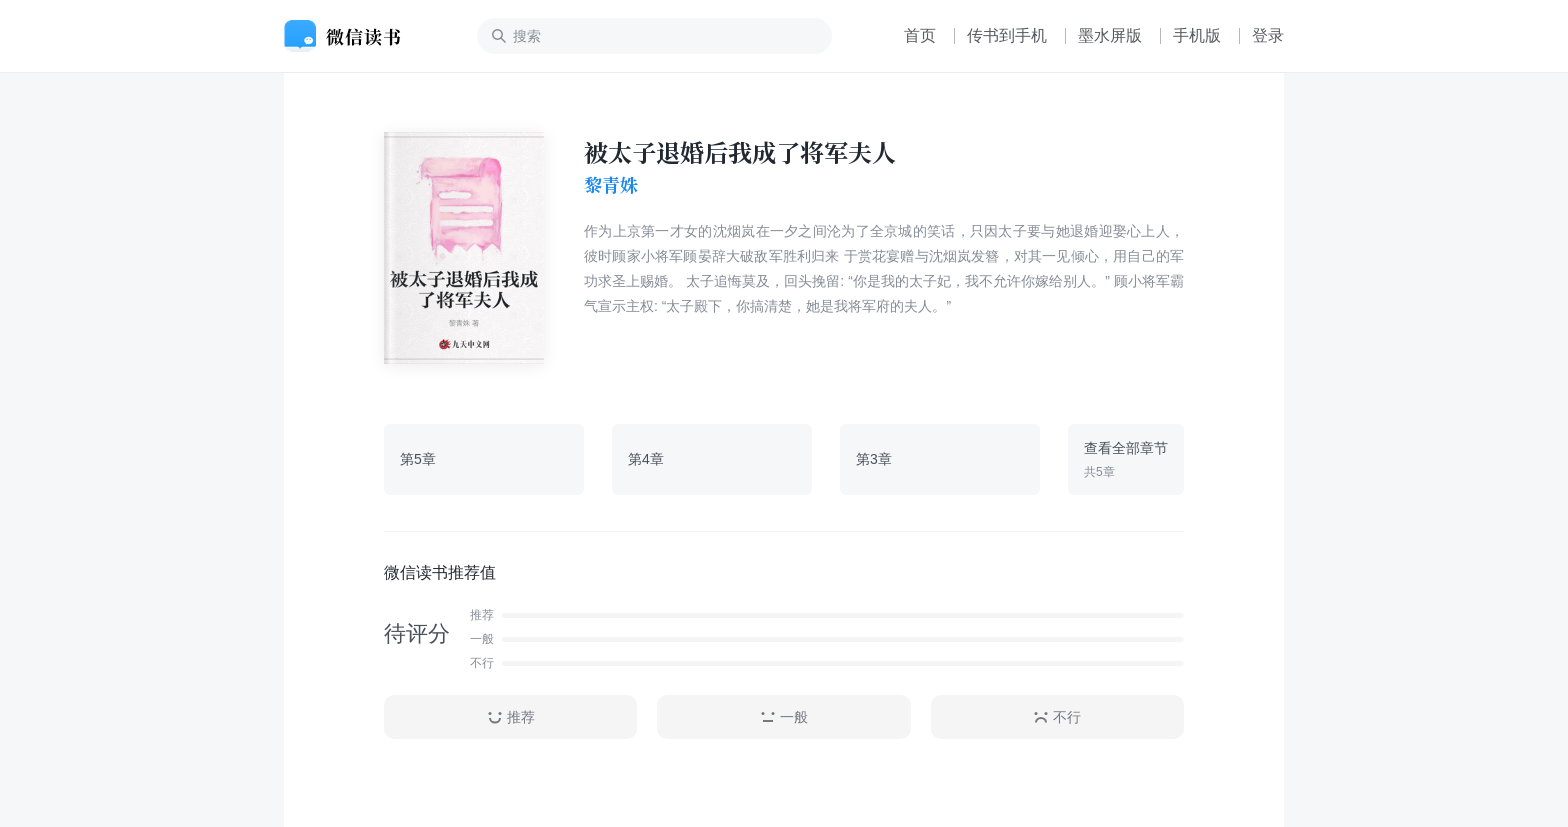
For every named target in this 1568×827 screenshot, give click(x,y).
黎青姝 (611, 185)
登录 (1268, 35)
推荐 (511, 717)
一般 (784, 717)
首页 (920, 35)
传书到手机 (1007, 35)
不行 (1057, 717)
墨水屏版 (1110, 35)
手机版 (1197, 35)
